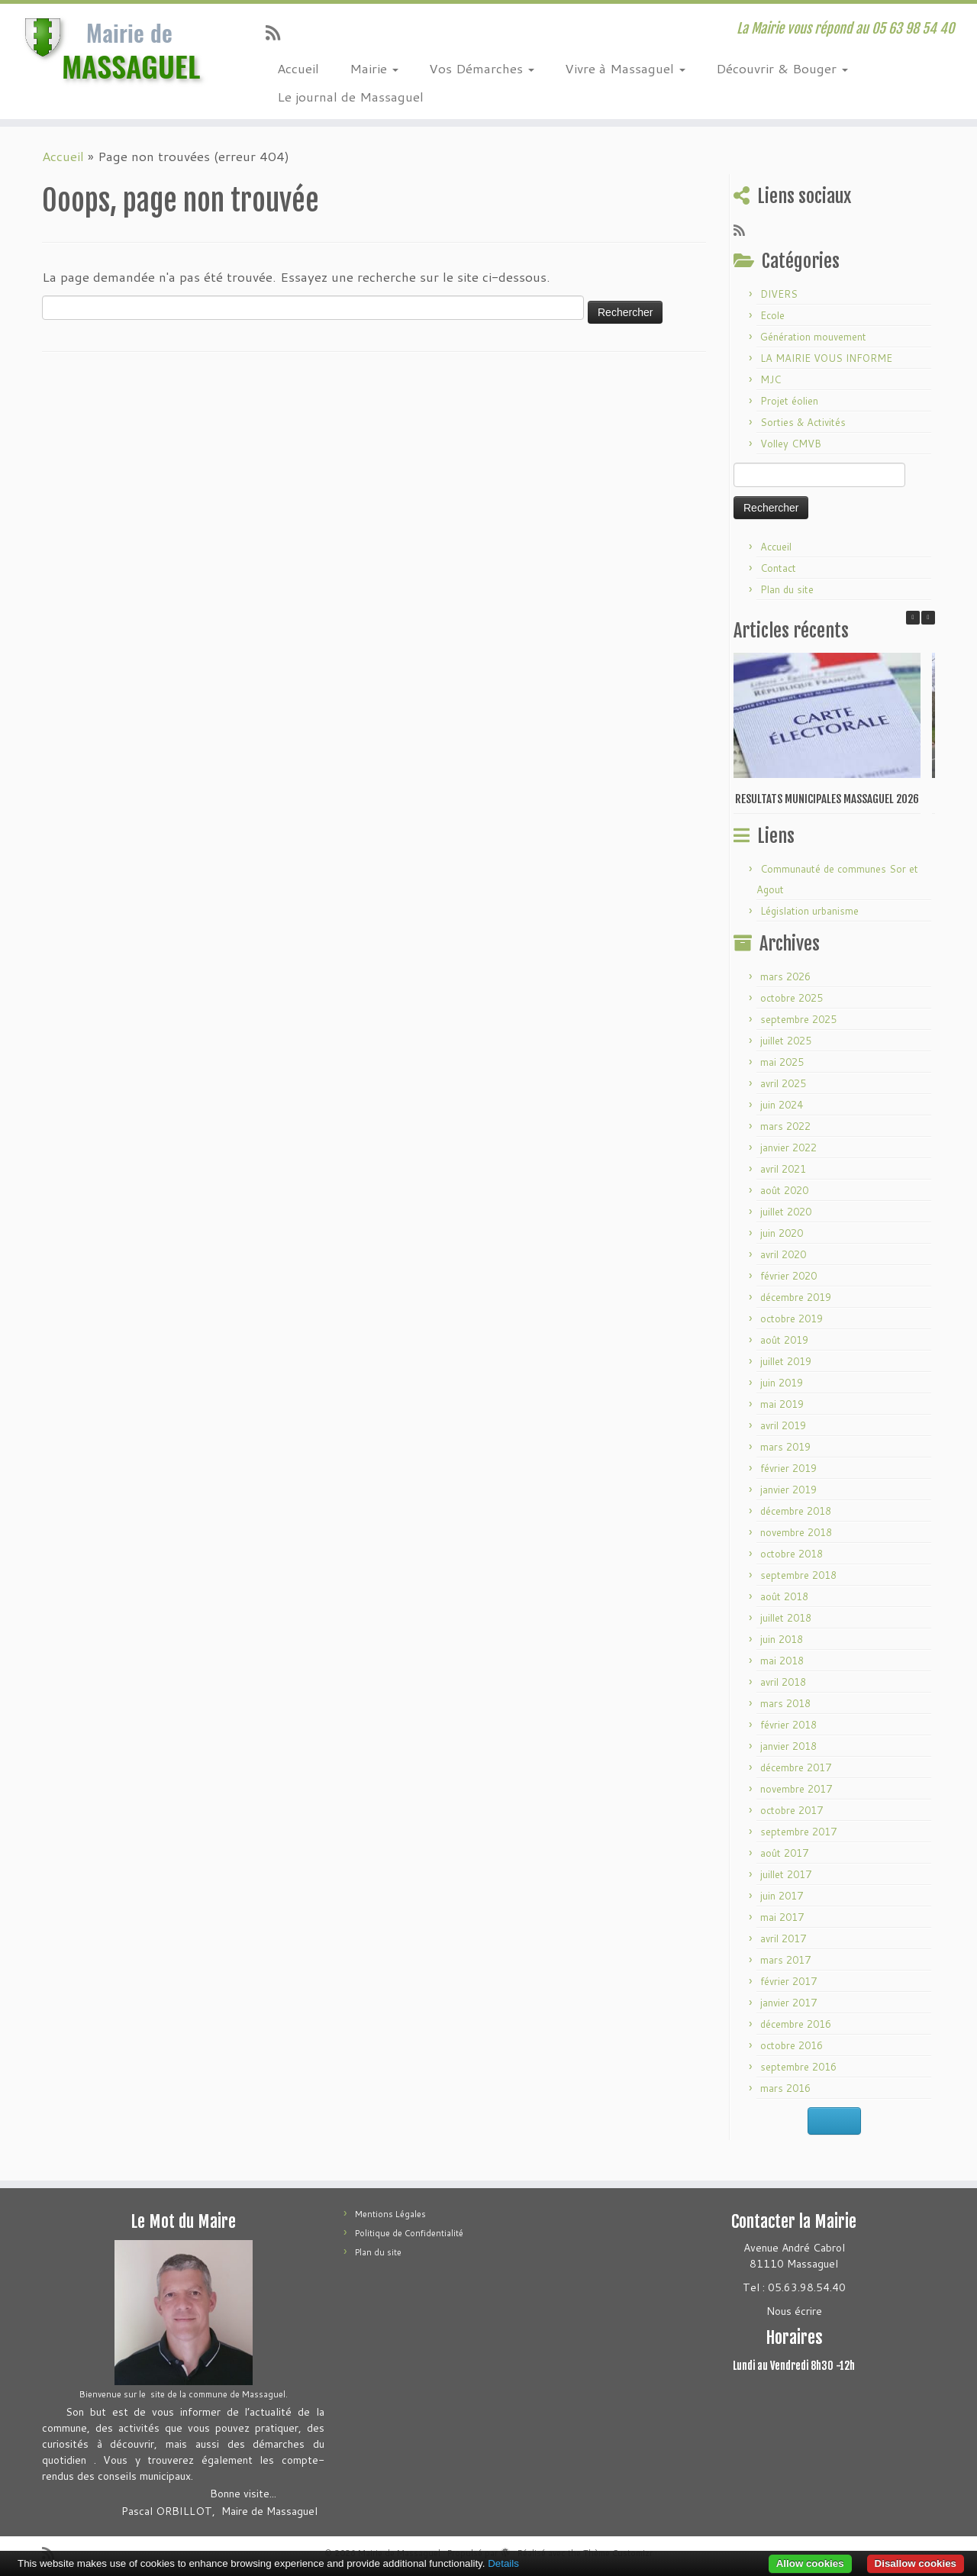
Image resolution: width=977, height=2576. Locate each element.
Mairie (374, 68)
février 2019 (788, 1468)
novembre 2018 (796, 1532)
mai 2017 (782, 1917)
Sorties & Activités (803, 422)
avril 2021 (783, 1169)
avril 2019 (783, 1425)
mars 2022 (785, 1126)
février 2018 (788, 1725)
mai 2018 (782, 1660)
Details (503, 2563)
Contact (778, 568)
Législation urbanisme (809, 911)
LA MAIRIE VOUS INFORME (826, 358)
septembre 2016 (798, 2067)
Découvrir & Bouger (782, 68)
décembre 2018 (795, 1511)
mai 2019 (782, 1404)
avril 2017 (783, 1938)
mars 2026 (785, 976)
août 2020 (784, 1190)
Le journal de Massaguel (350, 96)
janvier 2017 (788, 2002)
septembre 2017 (798, 1831)
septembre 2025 (798, 1019)
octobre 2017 (791, 1810)
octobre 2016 (791, 2045)
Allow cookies (810, 2563)
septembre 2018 (798, 1575)
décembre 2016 (795, 2024)
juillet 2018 (785, 1618)
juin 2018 (781, 1639)
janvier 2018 (788, 1746)
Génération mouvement (813, 337)
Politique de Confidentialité (409, 2233)
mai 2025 (782, 1062)
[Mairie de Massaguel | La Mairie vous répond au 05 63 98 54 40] (112, 49)
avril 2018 (783, 1682)
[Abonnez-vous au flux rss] (278, 32)
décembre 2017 (795, 1767)
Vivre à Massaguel (625, 68)
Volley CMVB (790, 443)
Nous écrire (794, 2311)
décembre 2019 (795, 1297)
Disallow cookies (915, 2563)
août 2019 (784, 1340)
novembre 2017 (796, 1789)
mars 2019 (785, 1447)
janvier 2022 (788, 1147)
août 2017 (784, 1853)
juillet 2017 (785, 1874)
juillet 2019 (785, 1361)
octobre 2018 (791, 1554)
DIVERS (779, 294)
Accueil (298, 68)
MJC (770, 379)
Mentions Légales (390, 2214)
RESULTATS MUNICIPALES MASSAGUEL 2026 (827, 799)
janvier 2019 (788, 1489)
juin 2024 (781, 1105)
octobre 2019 (791, 1318)
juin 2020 (781, 1233)
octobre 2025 (791, 998)
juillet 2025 (785, 1041)
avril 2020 (783, 1254)
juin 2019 (781, 1383)
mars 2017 (785, 1960)
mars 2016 (785, 2088)
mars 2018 (785, 1703)
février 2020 (788, 1276)
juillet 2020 (785, 1212)
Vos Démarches (481, 68)
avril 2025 (783, 1083)
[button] (928, 618)
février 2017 (788, 1981)
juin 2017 (781, 1896)
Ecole (772, 315)
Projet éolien (789, 401)
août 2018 (784, 1596)
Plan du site (787, 589)
